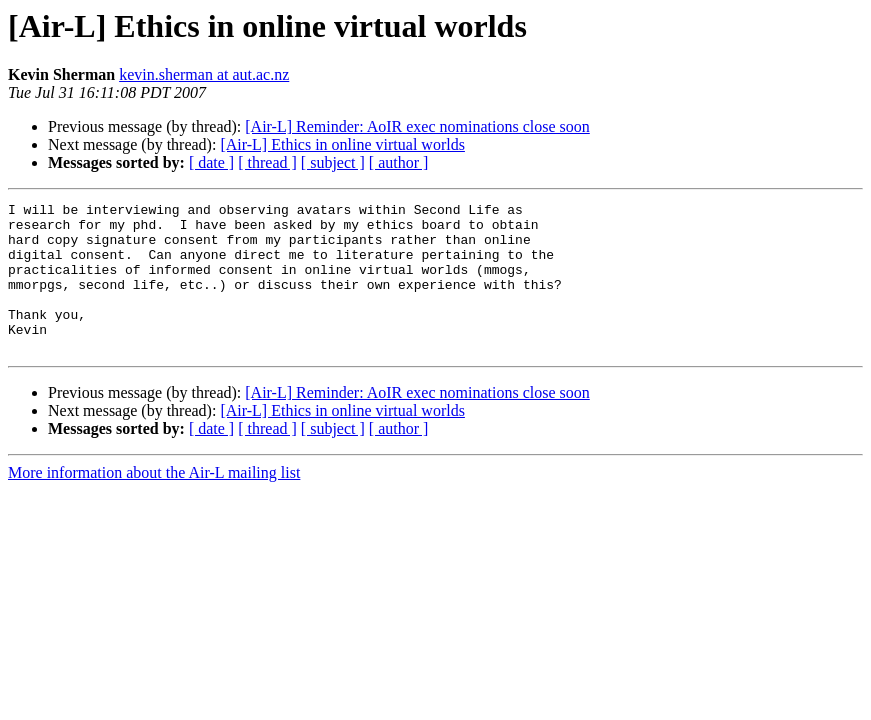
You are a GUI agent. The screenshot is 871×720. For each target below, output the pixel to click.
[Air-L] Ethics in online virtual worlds (342, 144)
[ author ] (399, 162)
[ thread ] (267, 162)
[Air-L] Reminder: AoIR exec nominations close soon (417, 126)
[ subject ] (333, 162)
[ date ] (211, 162)
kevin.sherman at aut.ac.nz (204, 74)
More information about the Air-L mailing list (154, 502)
